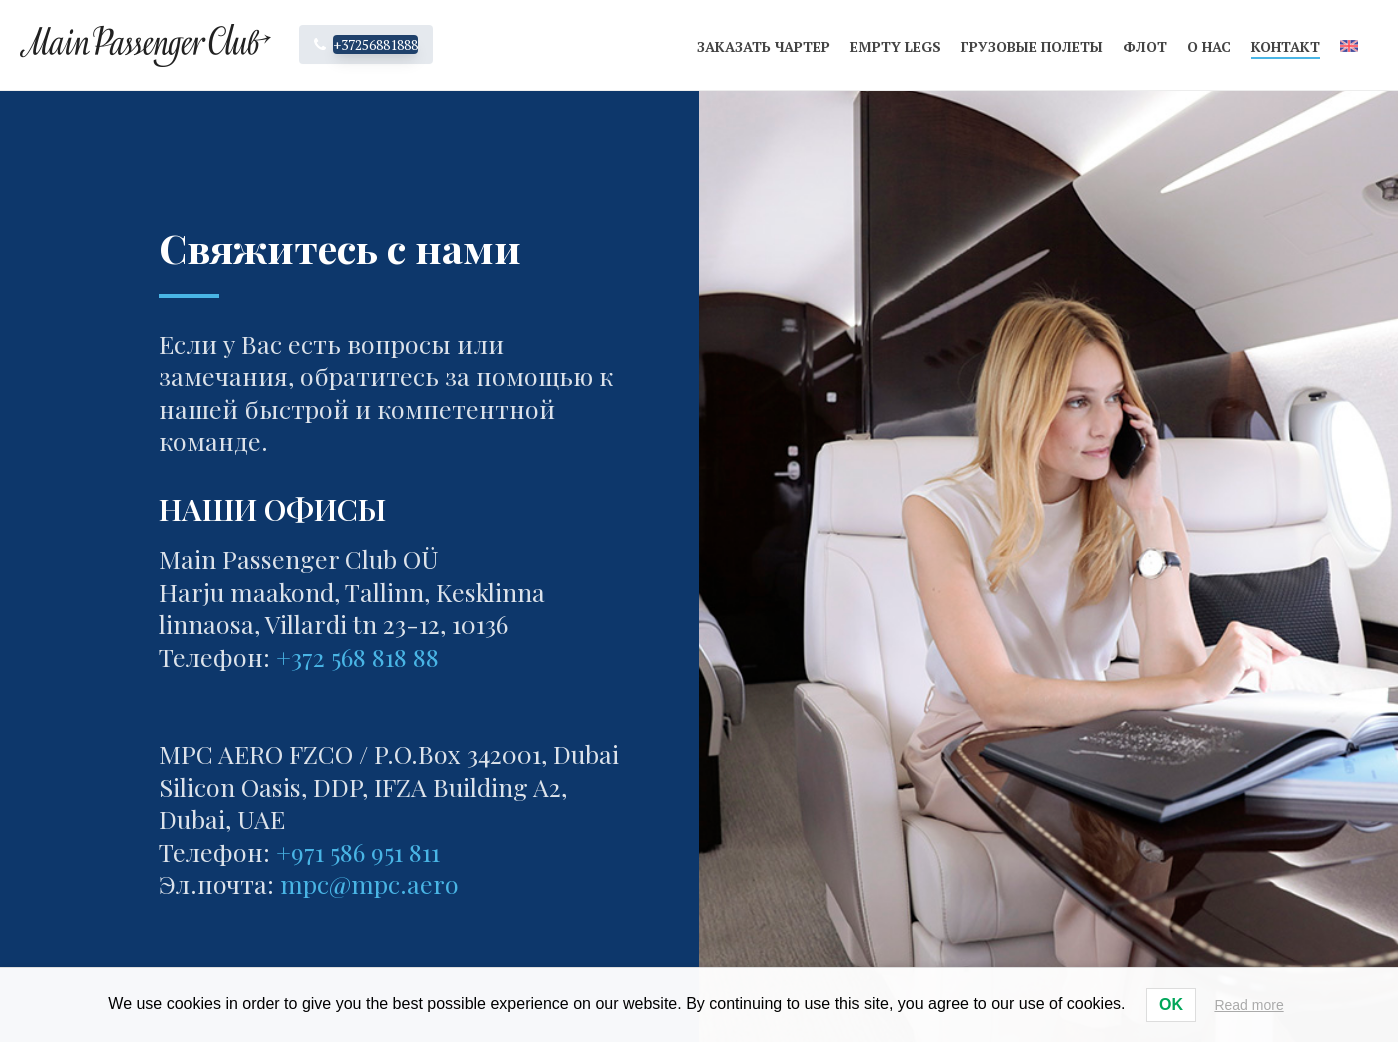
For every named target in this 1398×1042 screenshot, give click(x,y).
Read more (1248, 1005)
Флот (1145, 46)
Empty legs (895, 46)
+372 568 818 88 (357, 656)
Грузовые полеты (1032, 46)
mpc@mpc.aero (369, 883)
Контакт (1285, 46)
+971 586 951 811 (358, 851)
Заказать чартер (763, 46)
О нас (1209, 46)
